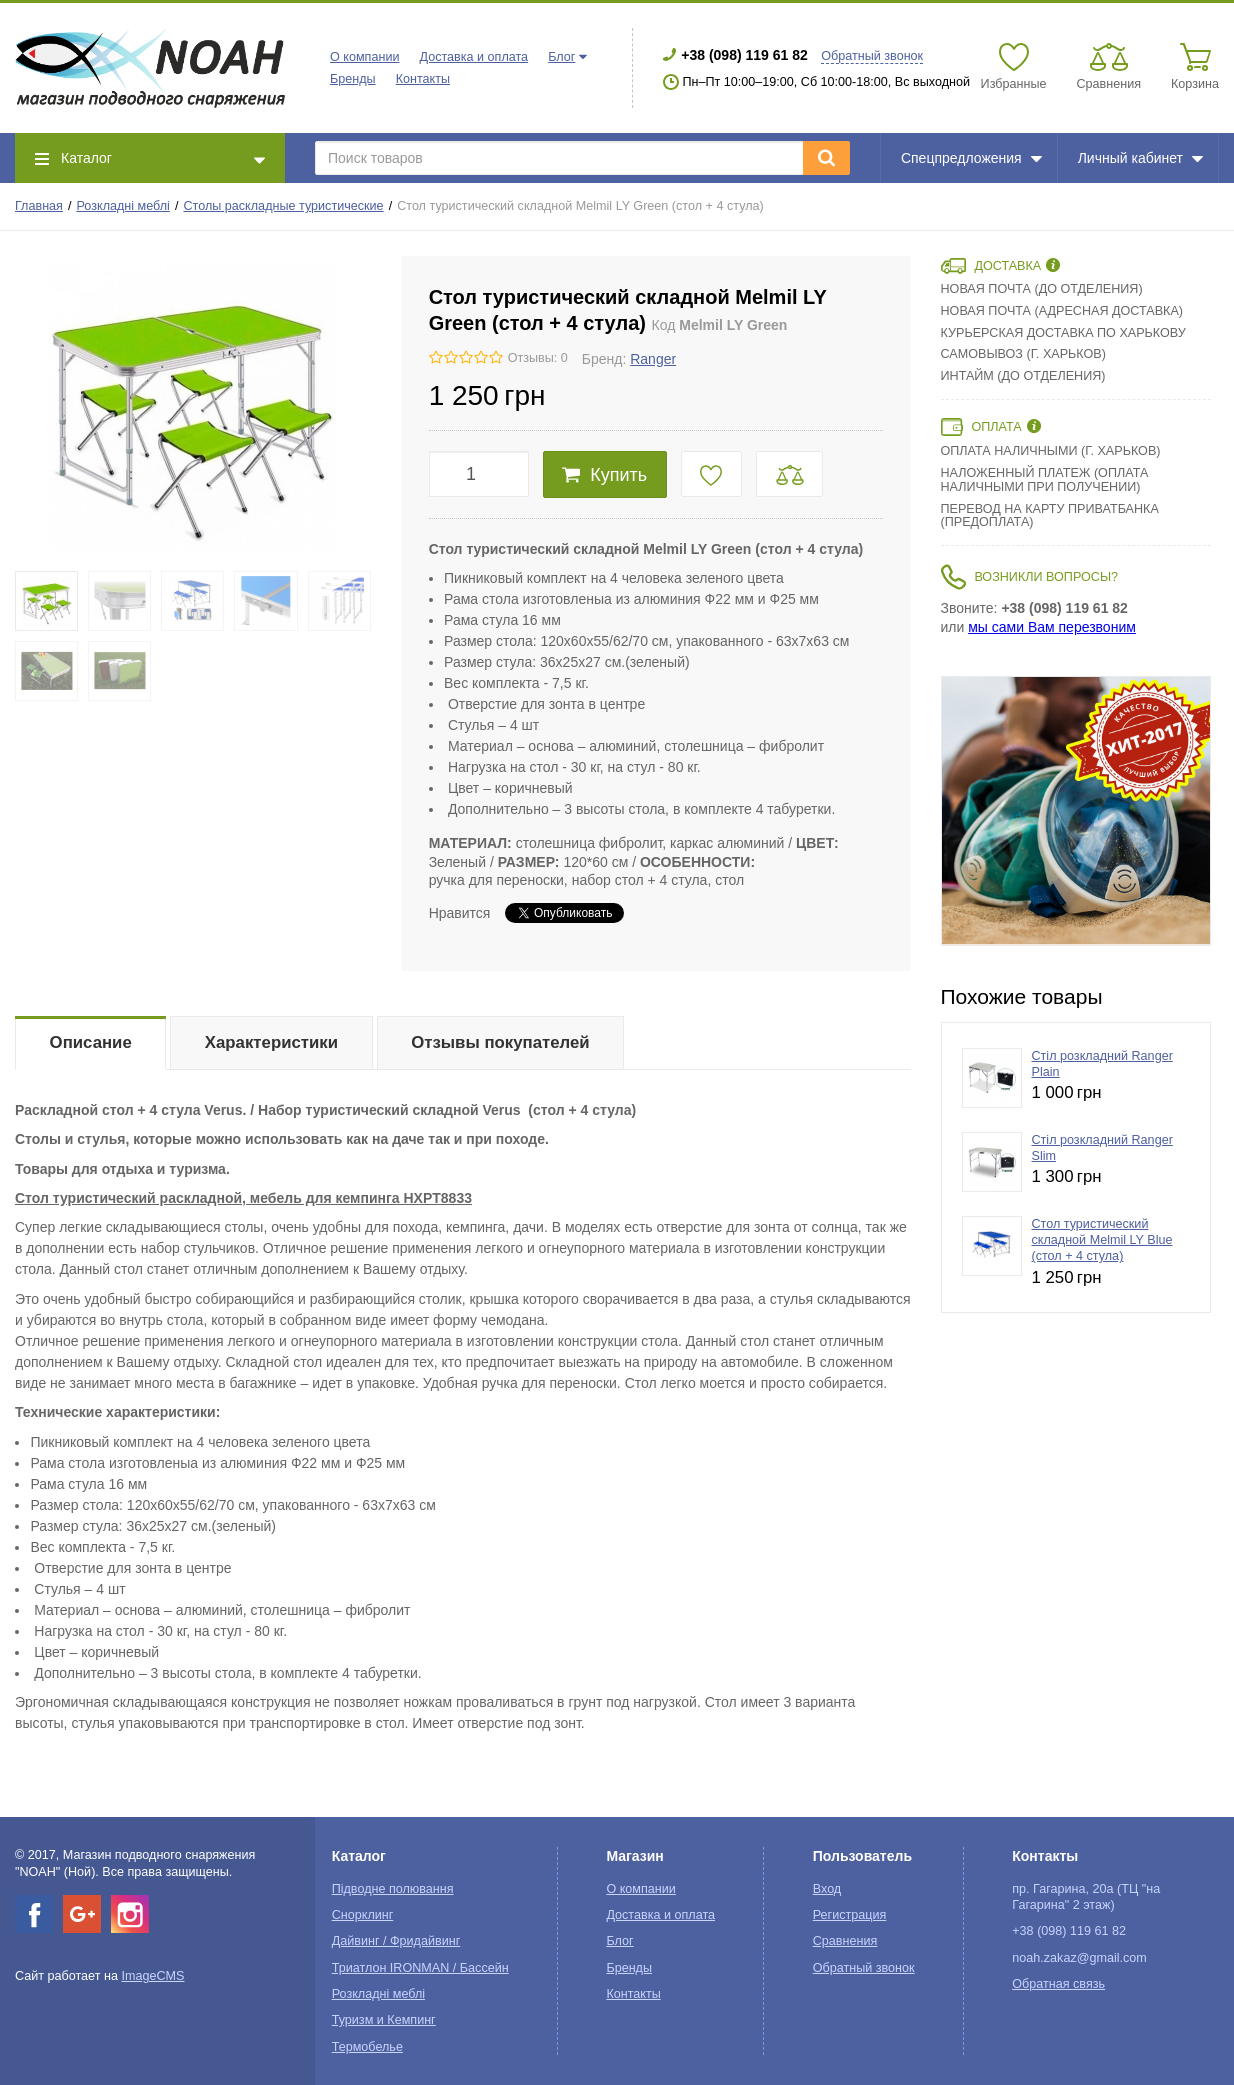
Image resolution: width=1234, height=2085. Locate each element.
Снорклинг (363, 1915)
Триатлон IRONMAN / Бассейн (420, 1968)
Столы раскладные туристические (283, 206)
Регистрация (850, 1915)
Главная (39, 206)
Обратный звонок (872, 56)
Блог (561, 57)
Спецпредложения (971, 158)
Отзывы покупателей (500, 1042)
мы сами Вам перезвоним (1052, 627)
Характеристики (271, 1042)
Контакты (423, 79)
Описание (91, 1042)
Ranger (653, 359)
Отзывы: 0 (538, 358)
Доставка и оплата (473, 57)
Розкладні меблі (123, 206)
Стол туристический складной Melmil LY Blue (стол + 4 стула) (1102, 1240)
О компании (364, 57)
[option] (1076, 811)
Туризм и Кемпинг (384, 2020)
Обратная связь (1058, 1984)
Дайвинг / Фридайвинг (396, 1941)
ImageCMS (152, 1976)
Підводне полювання (393, 1889)
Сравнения (845, 1941)
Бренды (353, 79)
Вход (827, 1889)
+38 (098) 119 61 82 (744, 55)
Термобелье (367, 2047)
